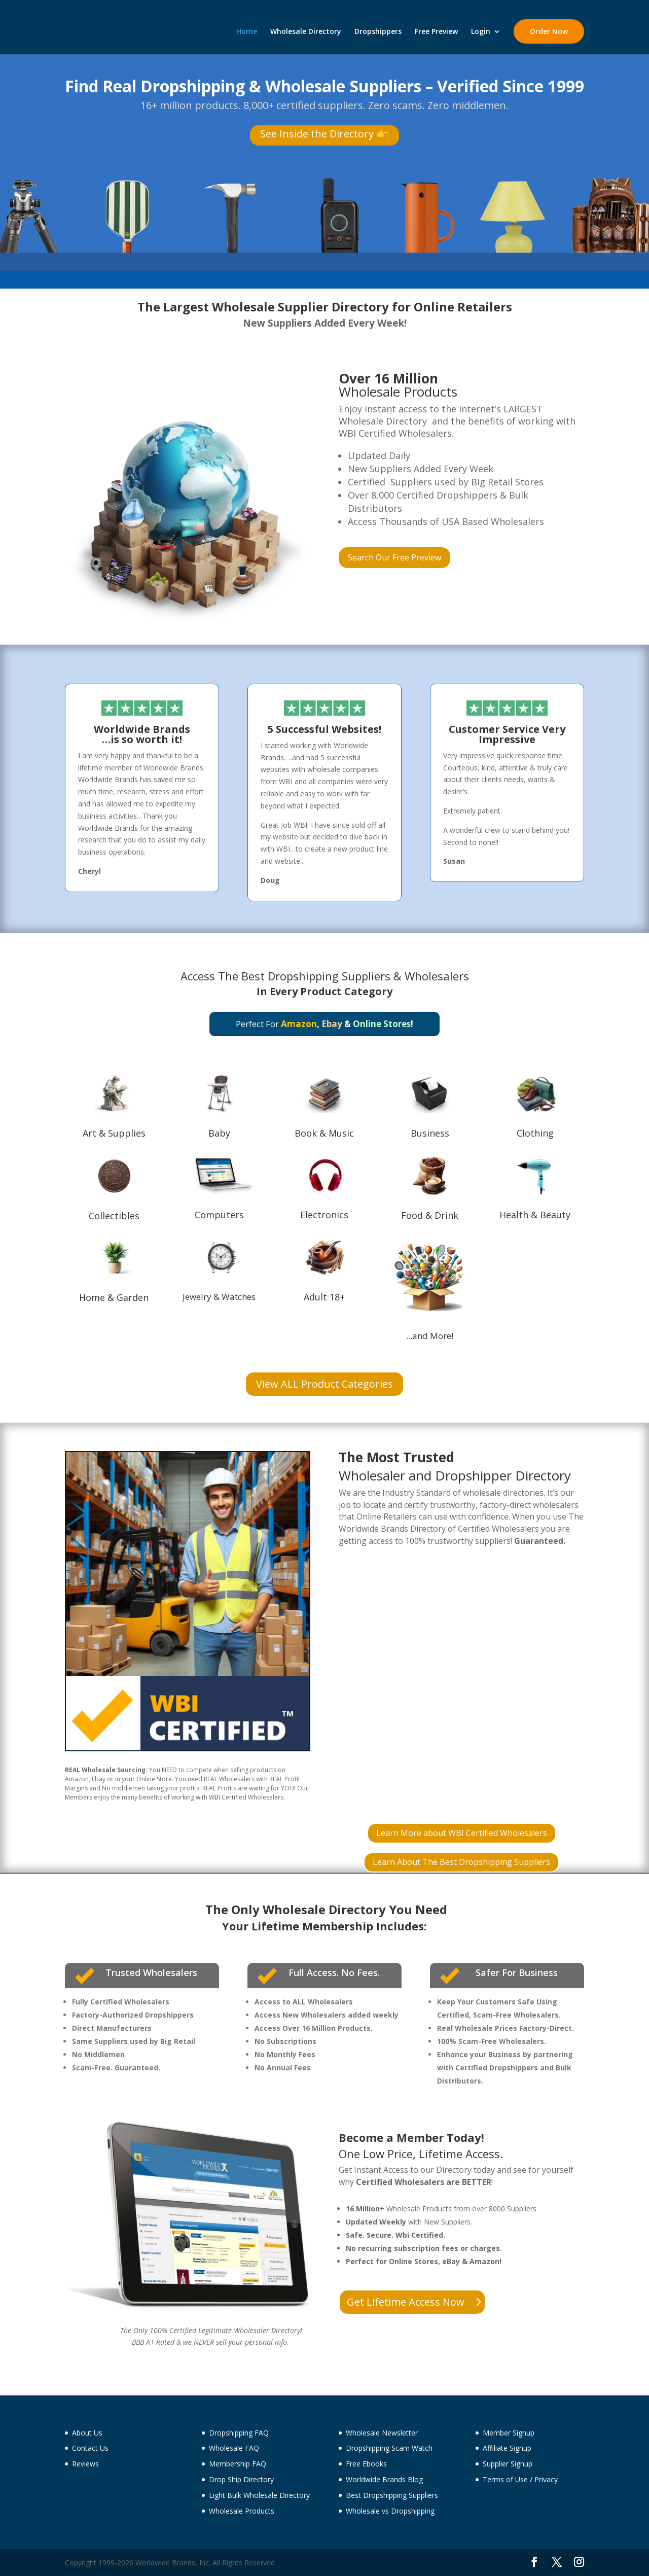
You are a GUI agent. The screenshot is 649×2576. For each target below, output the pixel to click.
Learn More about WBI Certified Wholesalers (461, 1833)
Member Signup (508, 2433)
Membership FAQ (237, 2463)
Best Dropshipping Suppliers (315, 975)
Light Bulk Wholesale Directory (259, 2495)
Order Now (549, 31)
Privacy (546, 2479)
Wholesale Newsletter (382, 2433)
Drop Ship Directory (241, 2479)
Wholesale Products (241, 2511)
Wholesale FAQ (234, 2448)
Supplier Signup (507, 2463)
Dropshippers (378, 32)
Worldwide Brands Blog (384, 2479)
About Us (87, 2433)
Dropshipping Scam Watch (389, 2448)
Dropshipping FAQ (239, 2433)
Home (246, 32)
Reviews (85, 2463)
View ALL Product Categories (324, 1384)
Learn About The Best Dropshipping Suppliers (461, 1861)
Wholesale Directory (305, 32)
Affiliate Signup (507, 2448)
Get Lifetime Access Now (405, 2302)
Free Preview (436, 32)
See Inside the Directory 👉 (324, 133)
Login (480, 32)
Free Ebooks (366, 2463)
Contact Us (90, 2448)
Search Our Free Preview (394, 557)
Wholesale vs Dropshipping (390, 2511)
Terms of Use (505, 2479)
